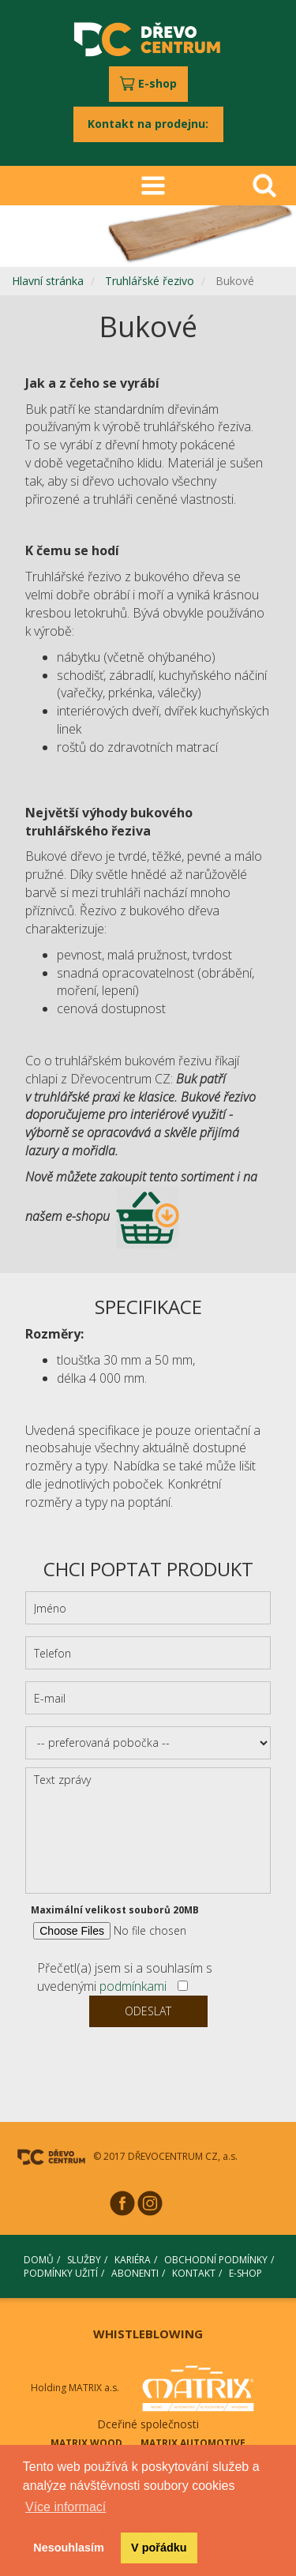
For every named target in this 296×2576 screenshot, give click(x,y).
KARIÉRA (132, 2259)
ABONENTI (135, 2273)
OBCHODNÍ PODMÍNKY (216, 2259)
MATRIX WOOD (86, 2443)
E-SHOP (245, 2273)
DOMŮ (39, 2259)
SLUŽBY (84, 2259)
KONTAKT (193, 2273)
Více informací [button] (65, 2507)
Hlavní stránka (48, 280)
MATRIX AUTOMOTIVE (193, 2443)
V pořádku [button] (158, 2547)
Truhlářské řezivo (149, 280)
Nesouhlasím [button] (68, 2547)
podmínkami (133, 1986)
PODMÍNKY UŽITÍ (61, 2273)
